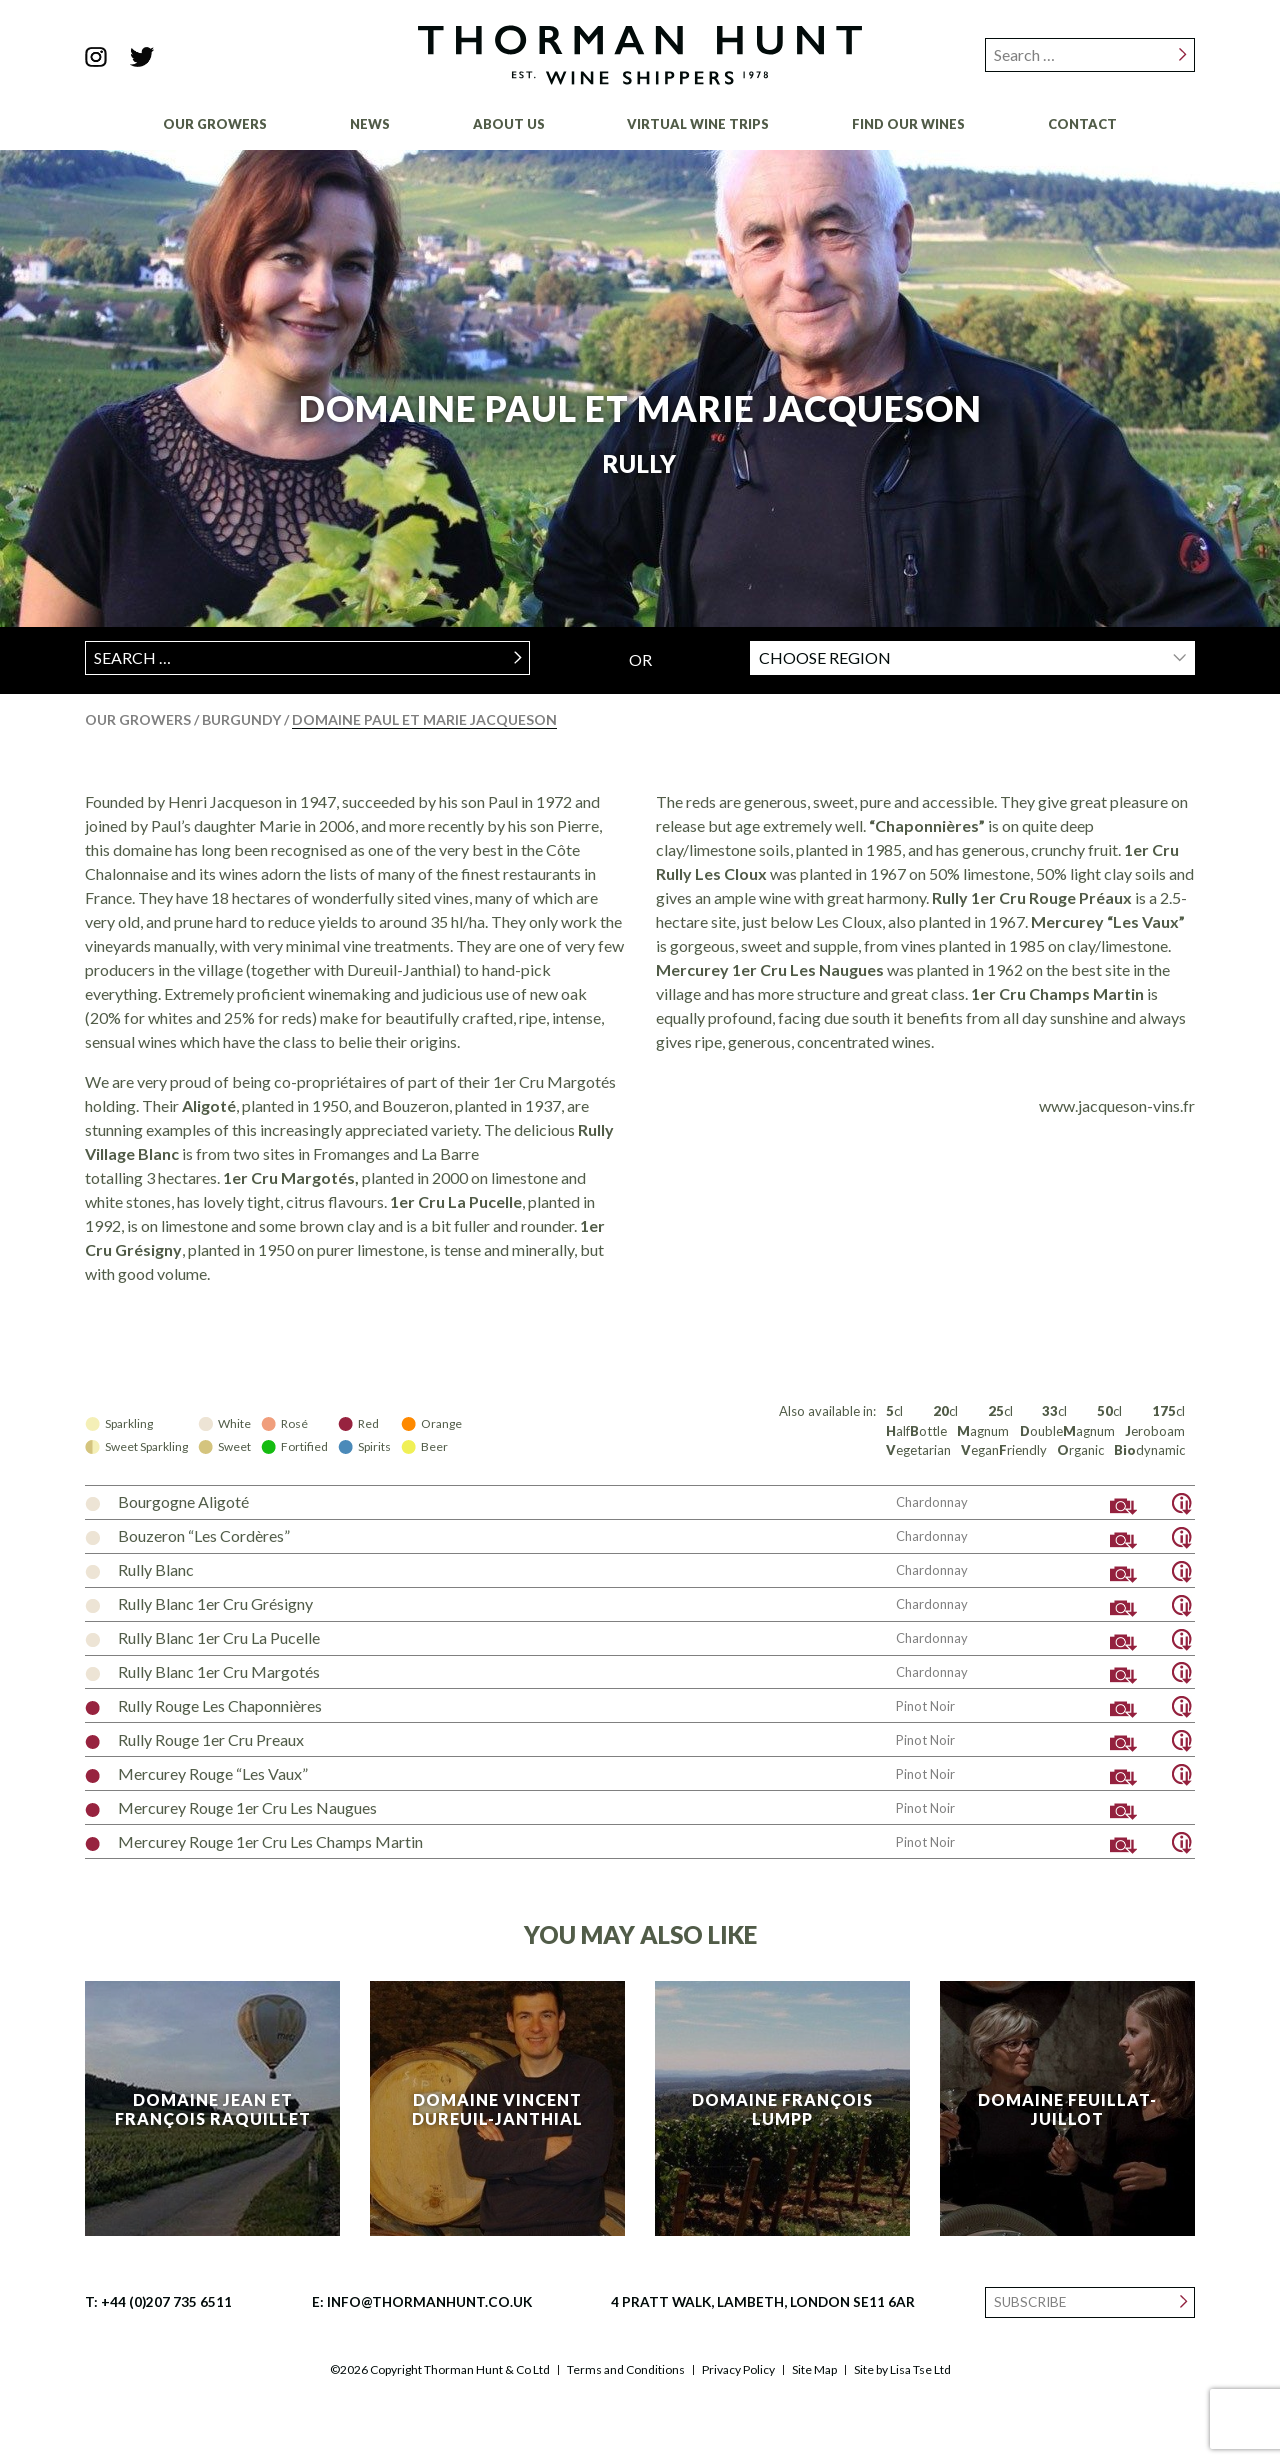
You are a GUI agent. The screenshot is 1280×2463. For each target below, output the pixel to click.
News (370, 124)
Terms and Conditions (626, 2370)
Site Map (814, 2370)
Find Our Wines (908, 124)
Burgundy (243, 719)
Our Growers (215, 124)
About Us (509, 124)
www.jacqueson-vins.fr (1117, 1105)
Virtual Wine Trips (698, 124)
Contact (1082, 124)
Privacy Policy (738, 2370)
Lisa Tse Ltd (920, 2369)
